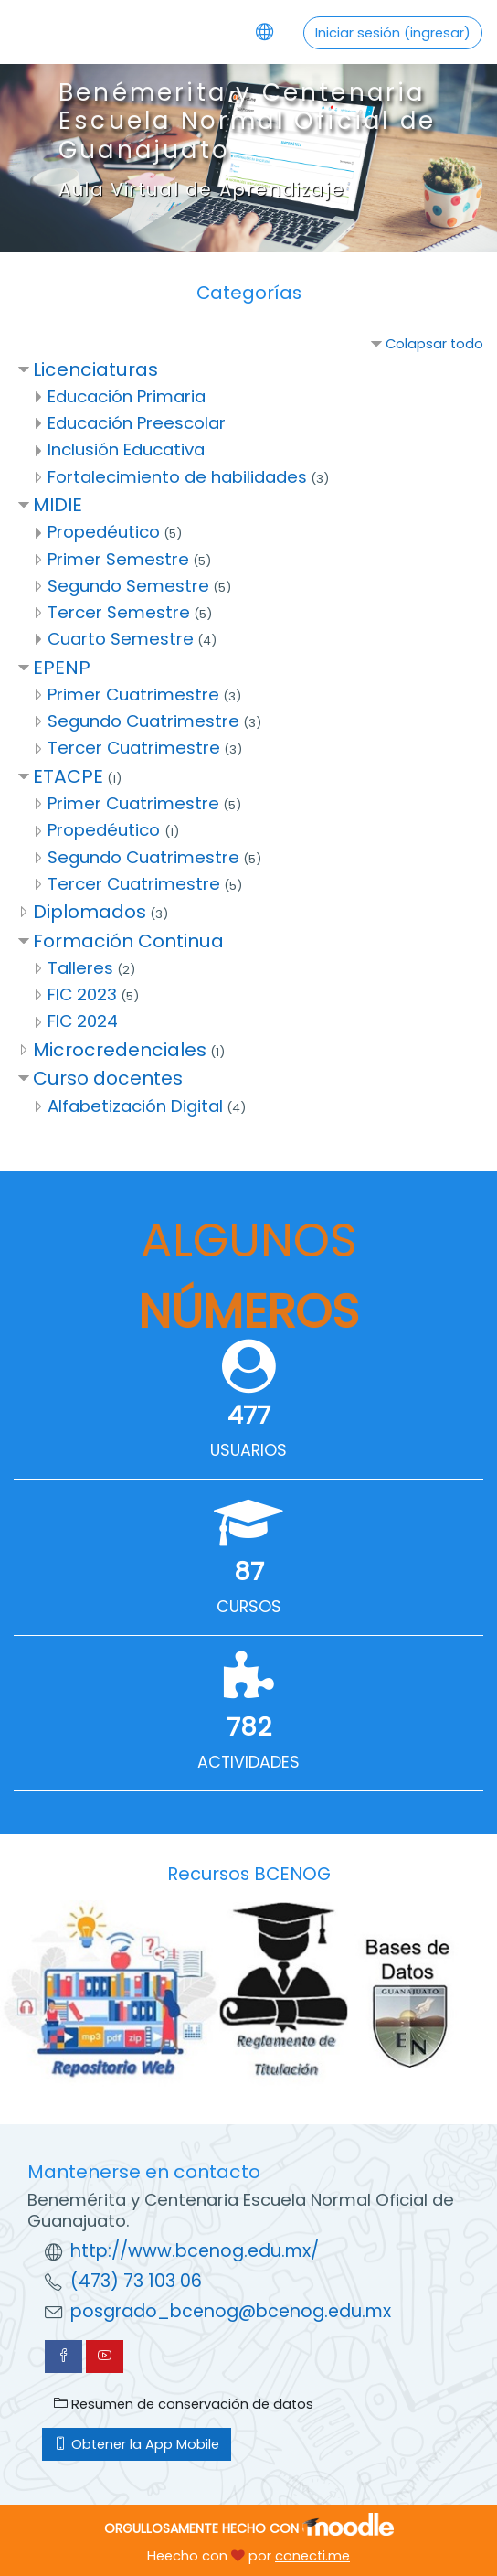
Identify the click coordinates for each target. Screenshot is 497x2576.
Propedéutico (104, 531)
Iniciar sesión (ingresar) (393, 33)
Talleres (80, 968)
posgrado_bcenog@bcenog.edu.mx (230, 2311)
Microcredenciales (119, 1050)
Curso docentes (108, 1078)
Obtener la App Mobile (136, 2444)
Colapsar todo (434, 344)
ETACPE (68, 776)
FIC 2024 (83, 1021)
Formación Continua (128, 941)
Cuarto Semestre (121, 638)
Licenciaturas (95, 369)
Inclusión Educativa (126, 449)
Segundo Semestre (128, 585)
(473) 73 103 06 (136, 2281)
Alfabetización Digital (135, 1106)
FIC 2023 (82, 994)
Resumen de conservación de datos (183, 2404)
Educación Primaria (127, 396)
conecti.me (312, 2556)
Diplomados (89, 912)
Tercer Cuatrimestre (134, 747)
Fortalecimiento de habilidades (177, 476)
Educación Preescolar (137, 423)
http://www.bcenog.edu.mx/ (194, 2251)
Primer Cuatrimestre (133, 694)
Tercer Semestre (119, 612)
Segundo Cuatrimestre (143, 721)
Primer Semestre (118, 559)
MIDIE (57, 505)
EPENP (61, 667)
